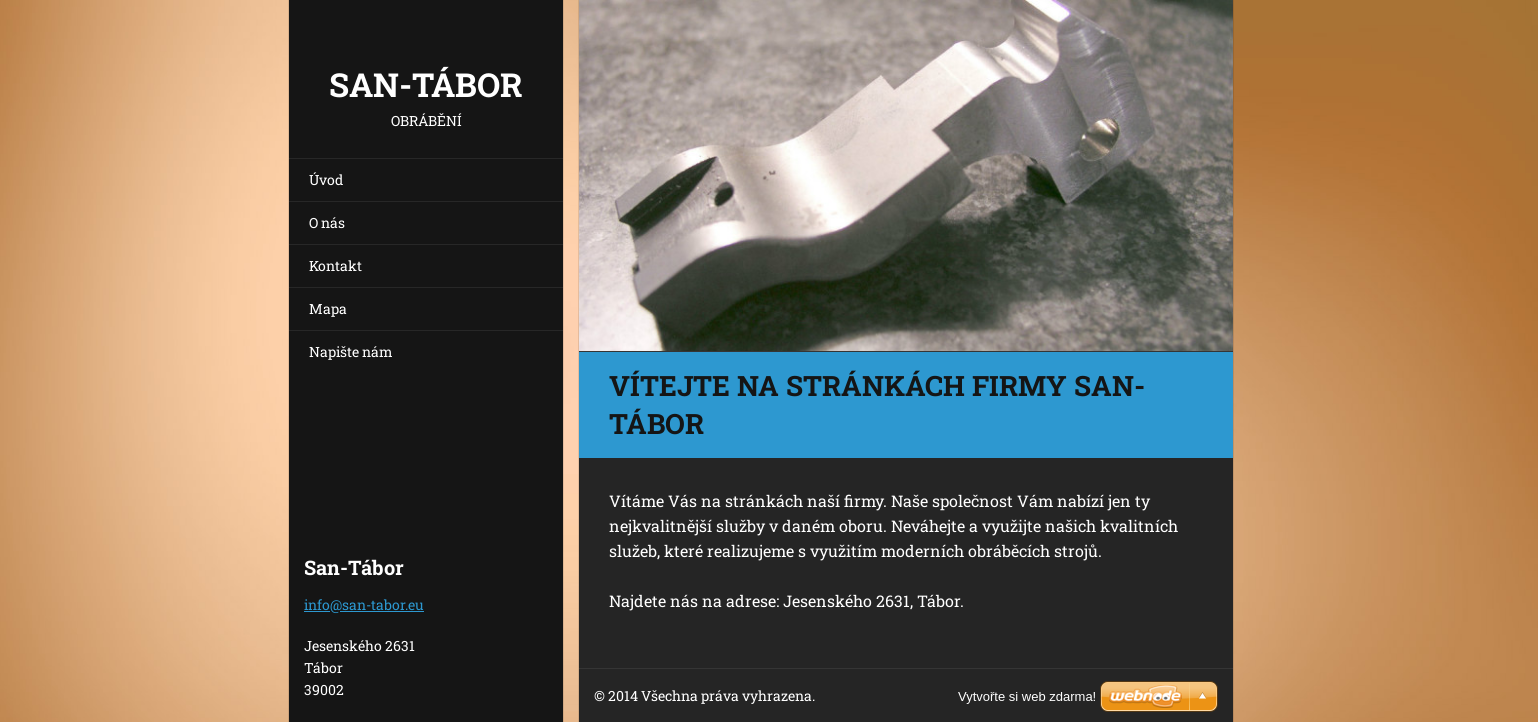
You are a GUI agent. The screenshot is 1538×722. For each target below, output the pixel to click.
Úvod (326, 179)
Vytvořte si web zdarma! (1027, 696)
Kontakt (335, 265)
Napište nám (351, 351)
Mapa (328, 308)
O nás (327, 222)
